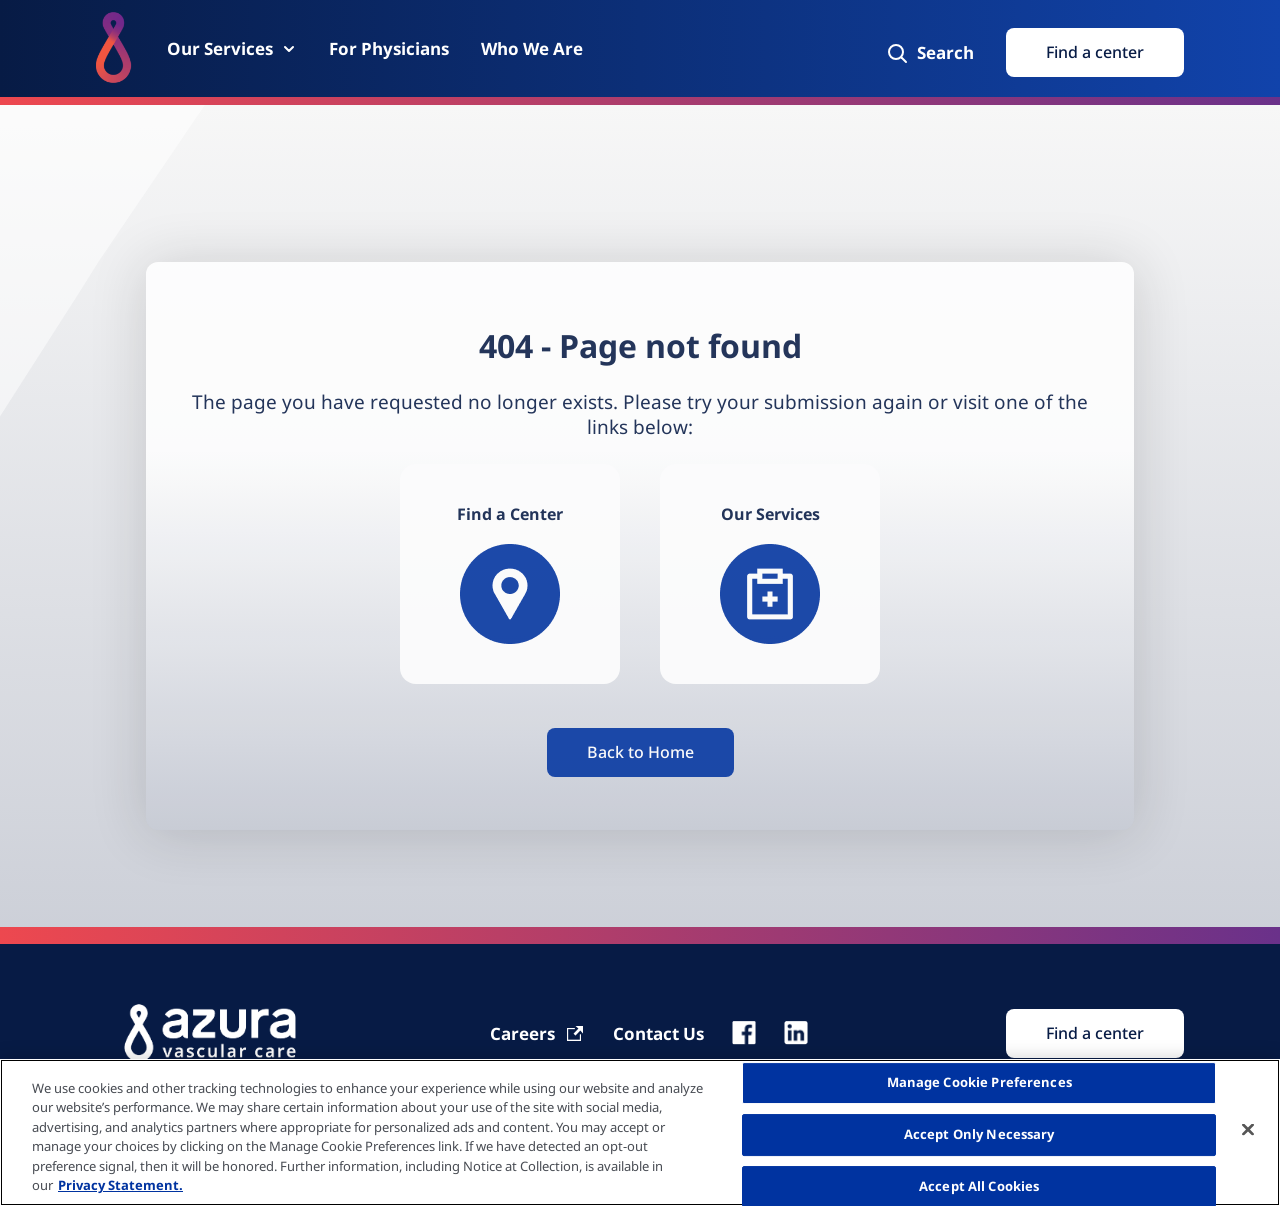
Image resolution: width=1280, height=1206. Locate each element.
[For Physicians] (389, 48)
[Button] (640, 752)
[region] (640, 1132)
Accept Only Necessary (979, 1134)
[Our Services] (232, 48)
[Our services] (770, 574)
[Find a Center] (510, 574)
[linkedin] (796, 1033)
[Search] (929, 53)
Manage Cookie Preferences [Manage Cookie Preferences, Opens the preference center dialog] (979, 1083)
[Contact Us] (658, 1033)
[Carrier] (537, 1033)
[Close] (1248, 1130)
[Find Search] (1095, 1033)
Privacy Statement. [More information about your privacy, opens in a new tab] (120, 1185)
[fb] (744, 1033)
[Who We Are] (532, 48)
